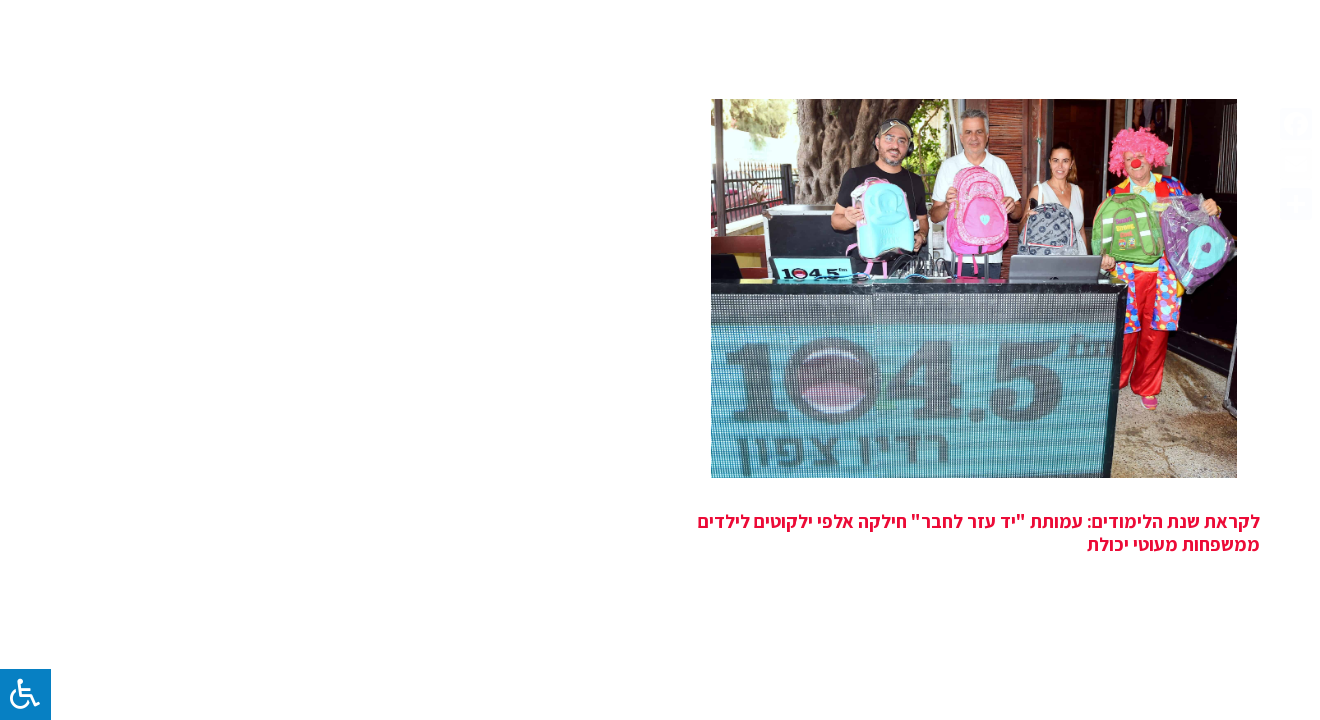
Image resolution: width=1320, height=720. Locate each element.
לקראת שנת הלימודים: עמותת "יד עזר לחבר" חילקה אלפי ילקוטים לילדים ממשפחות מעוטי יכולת (979, 532)
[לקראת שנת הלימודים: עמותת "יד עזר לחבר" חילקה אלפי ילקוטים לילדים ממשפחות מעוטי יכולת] (974, 288)
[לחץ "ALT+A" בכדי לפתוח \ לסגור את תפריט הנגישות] (25, 694)
